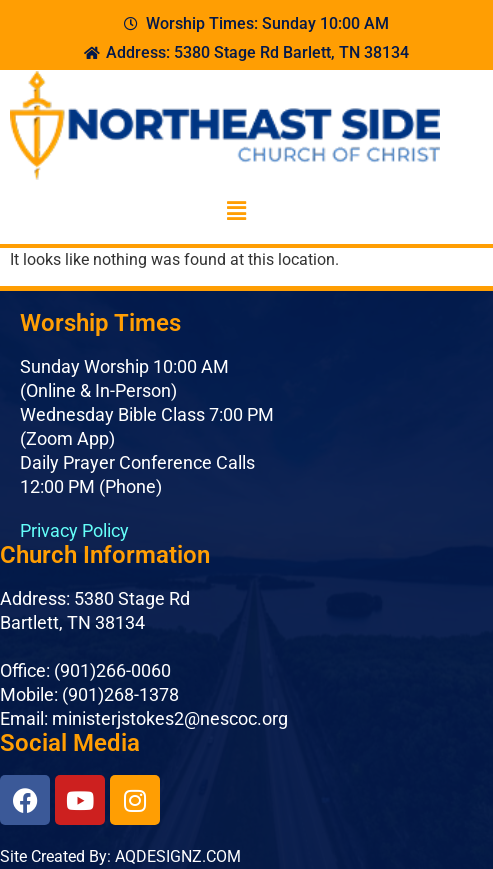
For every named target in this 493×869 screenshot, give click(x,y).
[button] (236, 212)
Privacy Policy (74, 530)
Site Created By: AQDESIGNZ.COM (120, 856)
